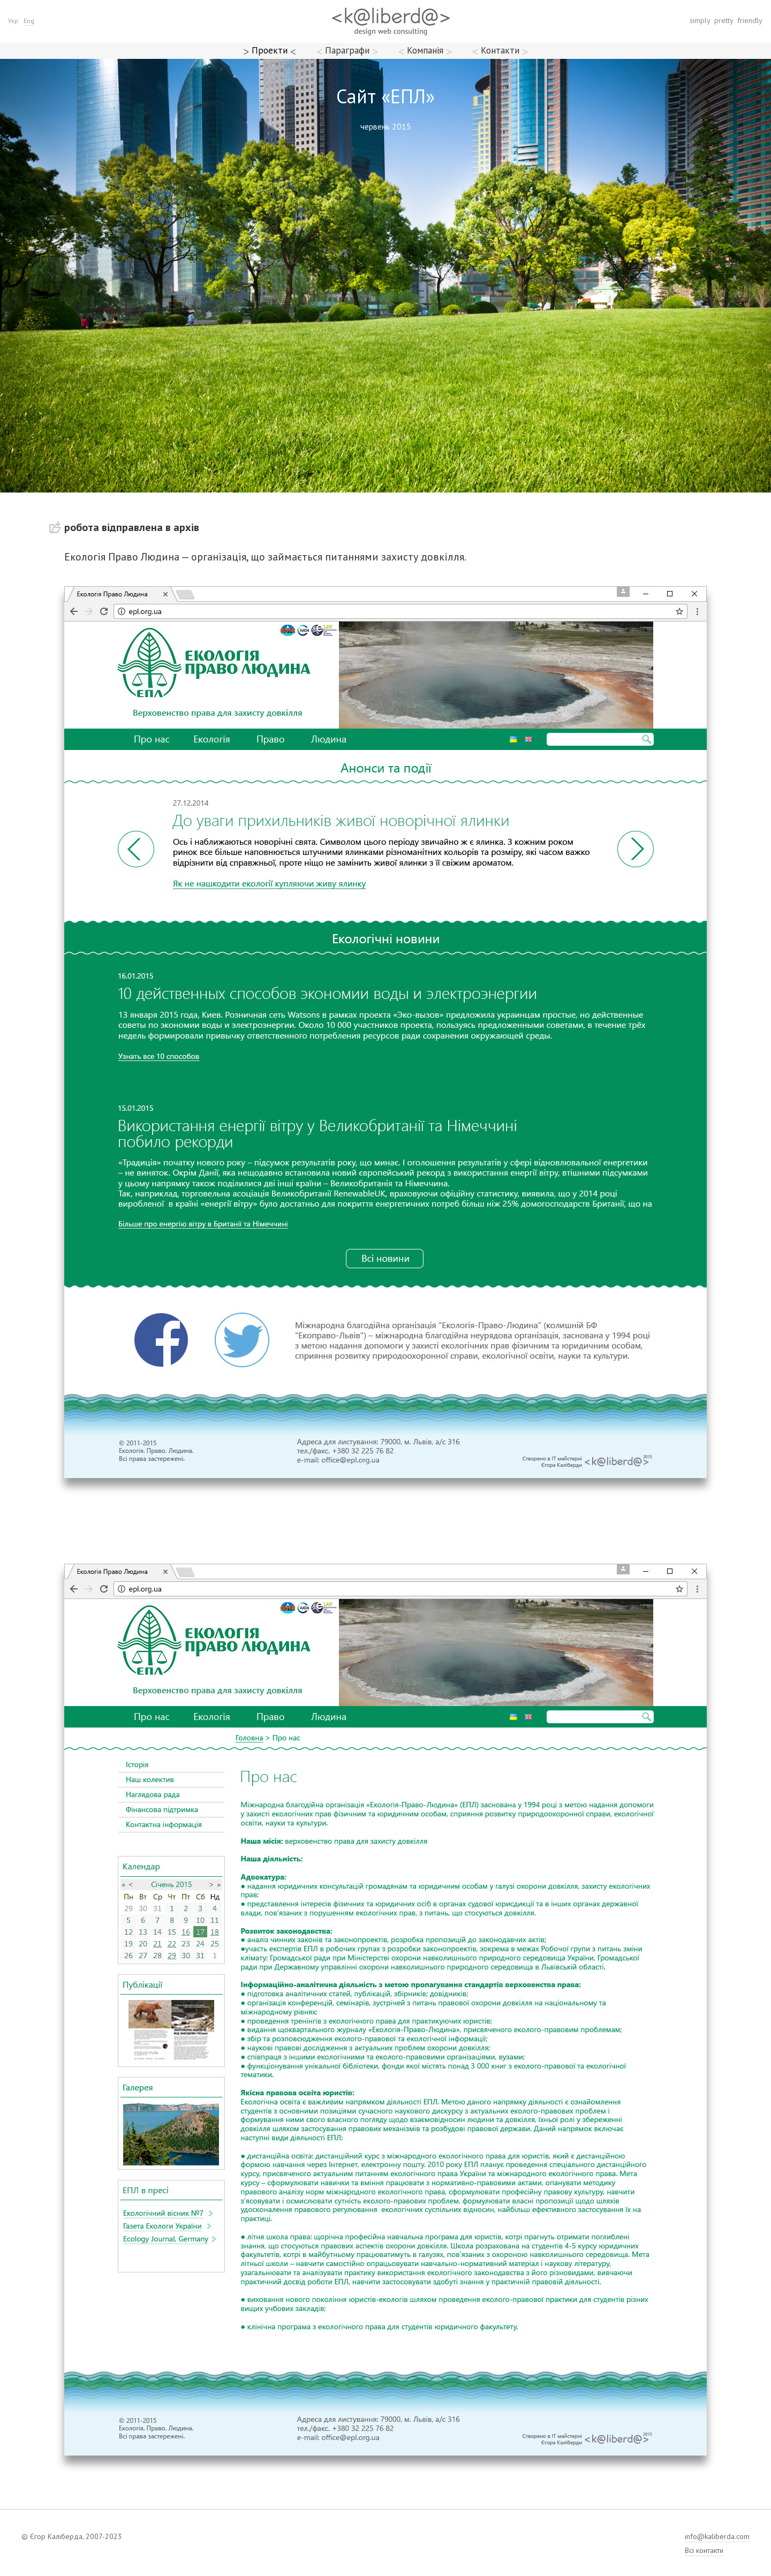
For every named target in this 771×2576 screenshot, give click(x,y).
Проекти (270, 50)
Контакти (500, 50)
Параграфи (347, 50)
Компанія (425, 50)
